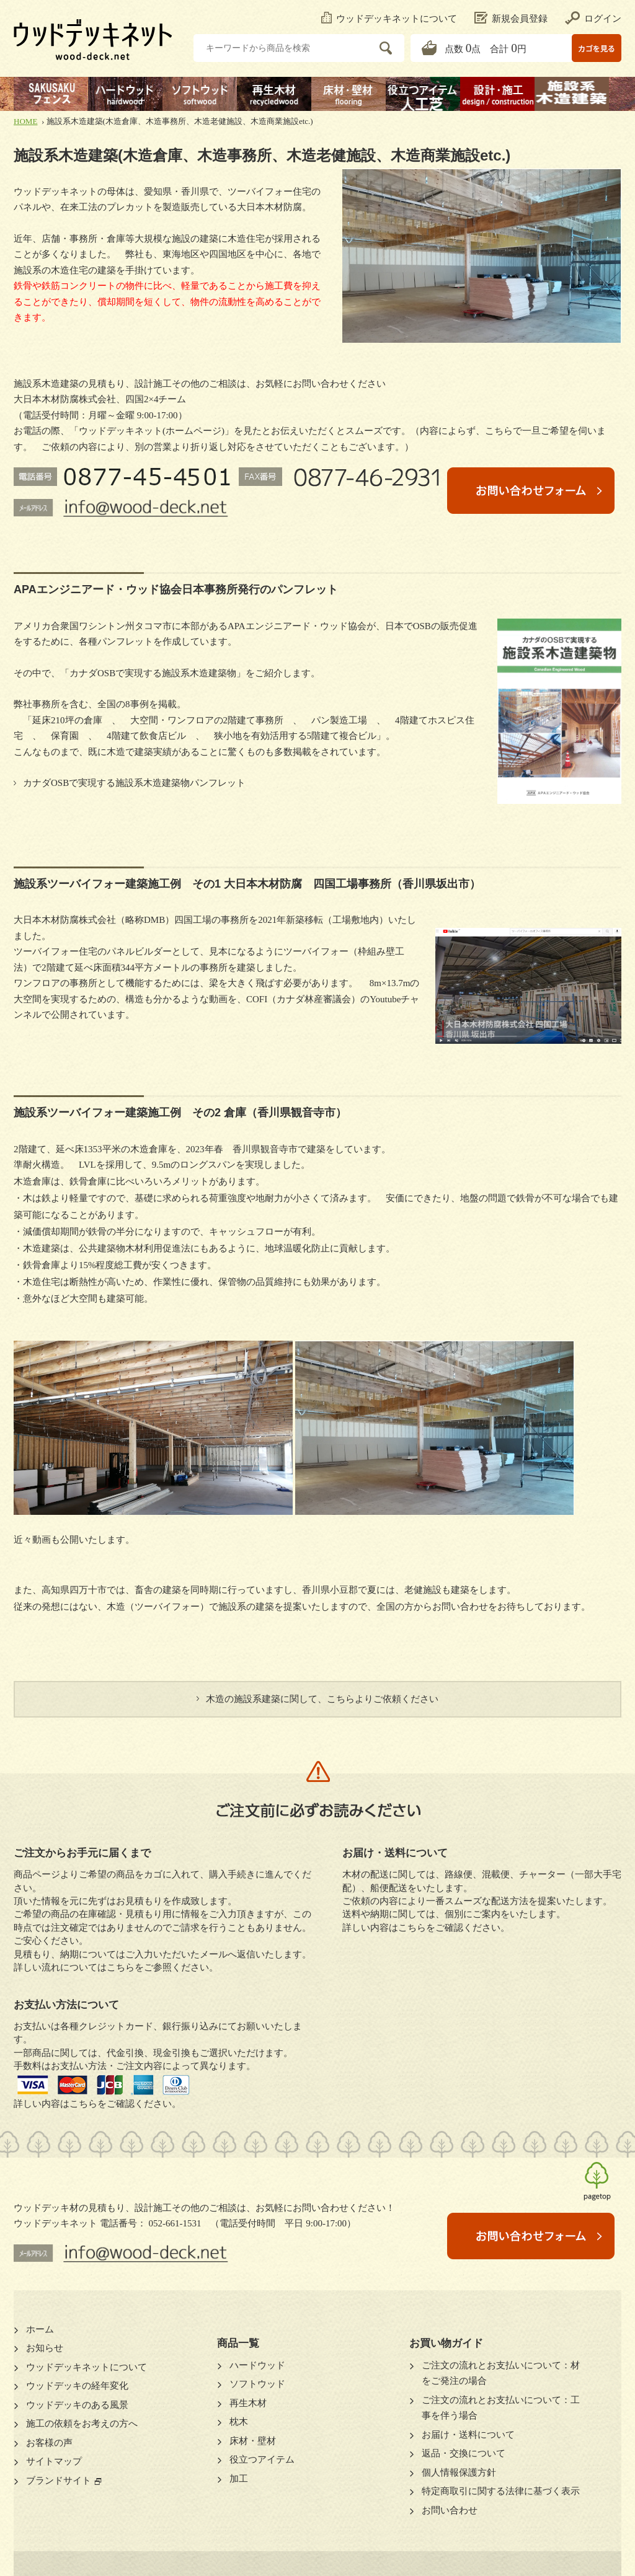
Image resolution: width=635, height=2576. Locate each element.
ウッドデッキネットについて (389, 19)
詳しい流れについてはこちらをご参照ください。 (116, 1967)
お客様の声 (49, 2443)
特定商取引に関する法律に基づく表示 (501, 2491)
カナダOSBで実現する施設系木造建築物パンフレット (134, 783)
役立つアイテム (262, 2459)
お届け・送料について (468, 2435)
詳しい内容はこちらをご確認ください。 (97, 2104)
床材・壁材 (252, 2441)
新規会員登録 (511, 19)
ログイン (593, 19)
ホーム (40, 2329)
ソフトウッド (257, 2384)
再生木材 (248, 2403)
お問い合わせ (449, 2510)
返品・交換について (463, 2453)
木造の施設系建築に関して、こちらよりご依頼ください (322, 1699)
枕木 (238, 2422)
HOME (25, 121)
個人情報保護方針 (459, 2472)
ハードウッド (257, 2365)
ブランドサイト (58, 2481)
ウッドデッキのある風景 (77, 2405)
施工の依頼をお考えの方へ (82, 2423)
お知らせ (44, 2348)
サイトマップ (54, 2461)
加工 (238, 2479)
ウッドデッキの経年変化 (77, 2386)
